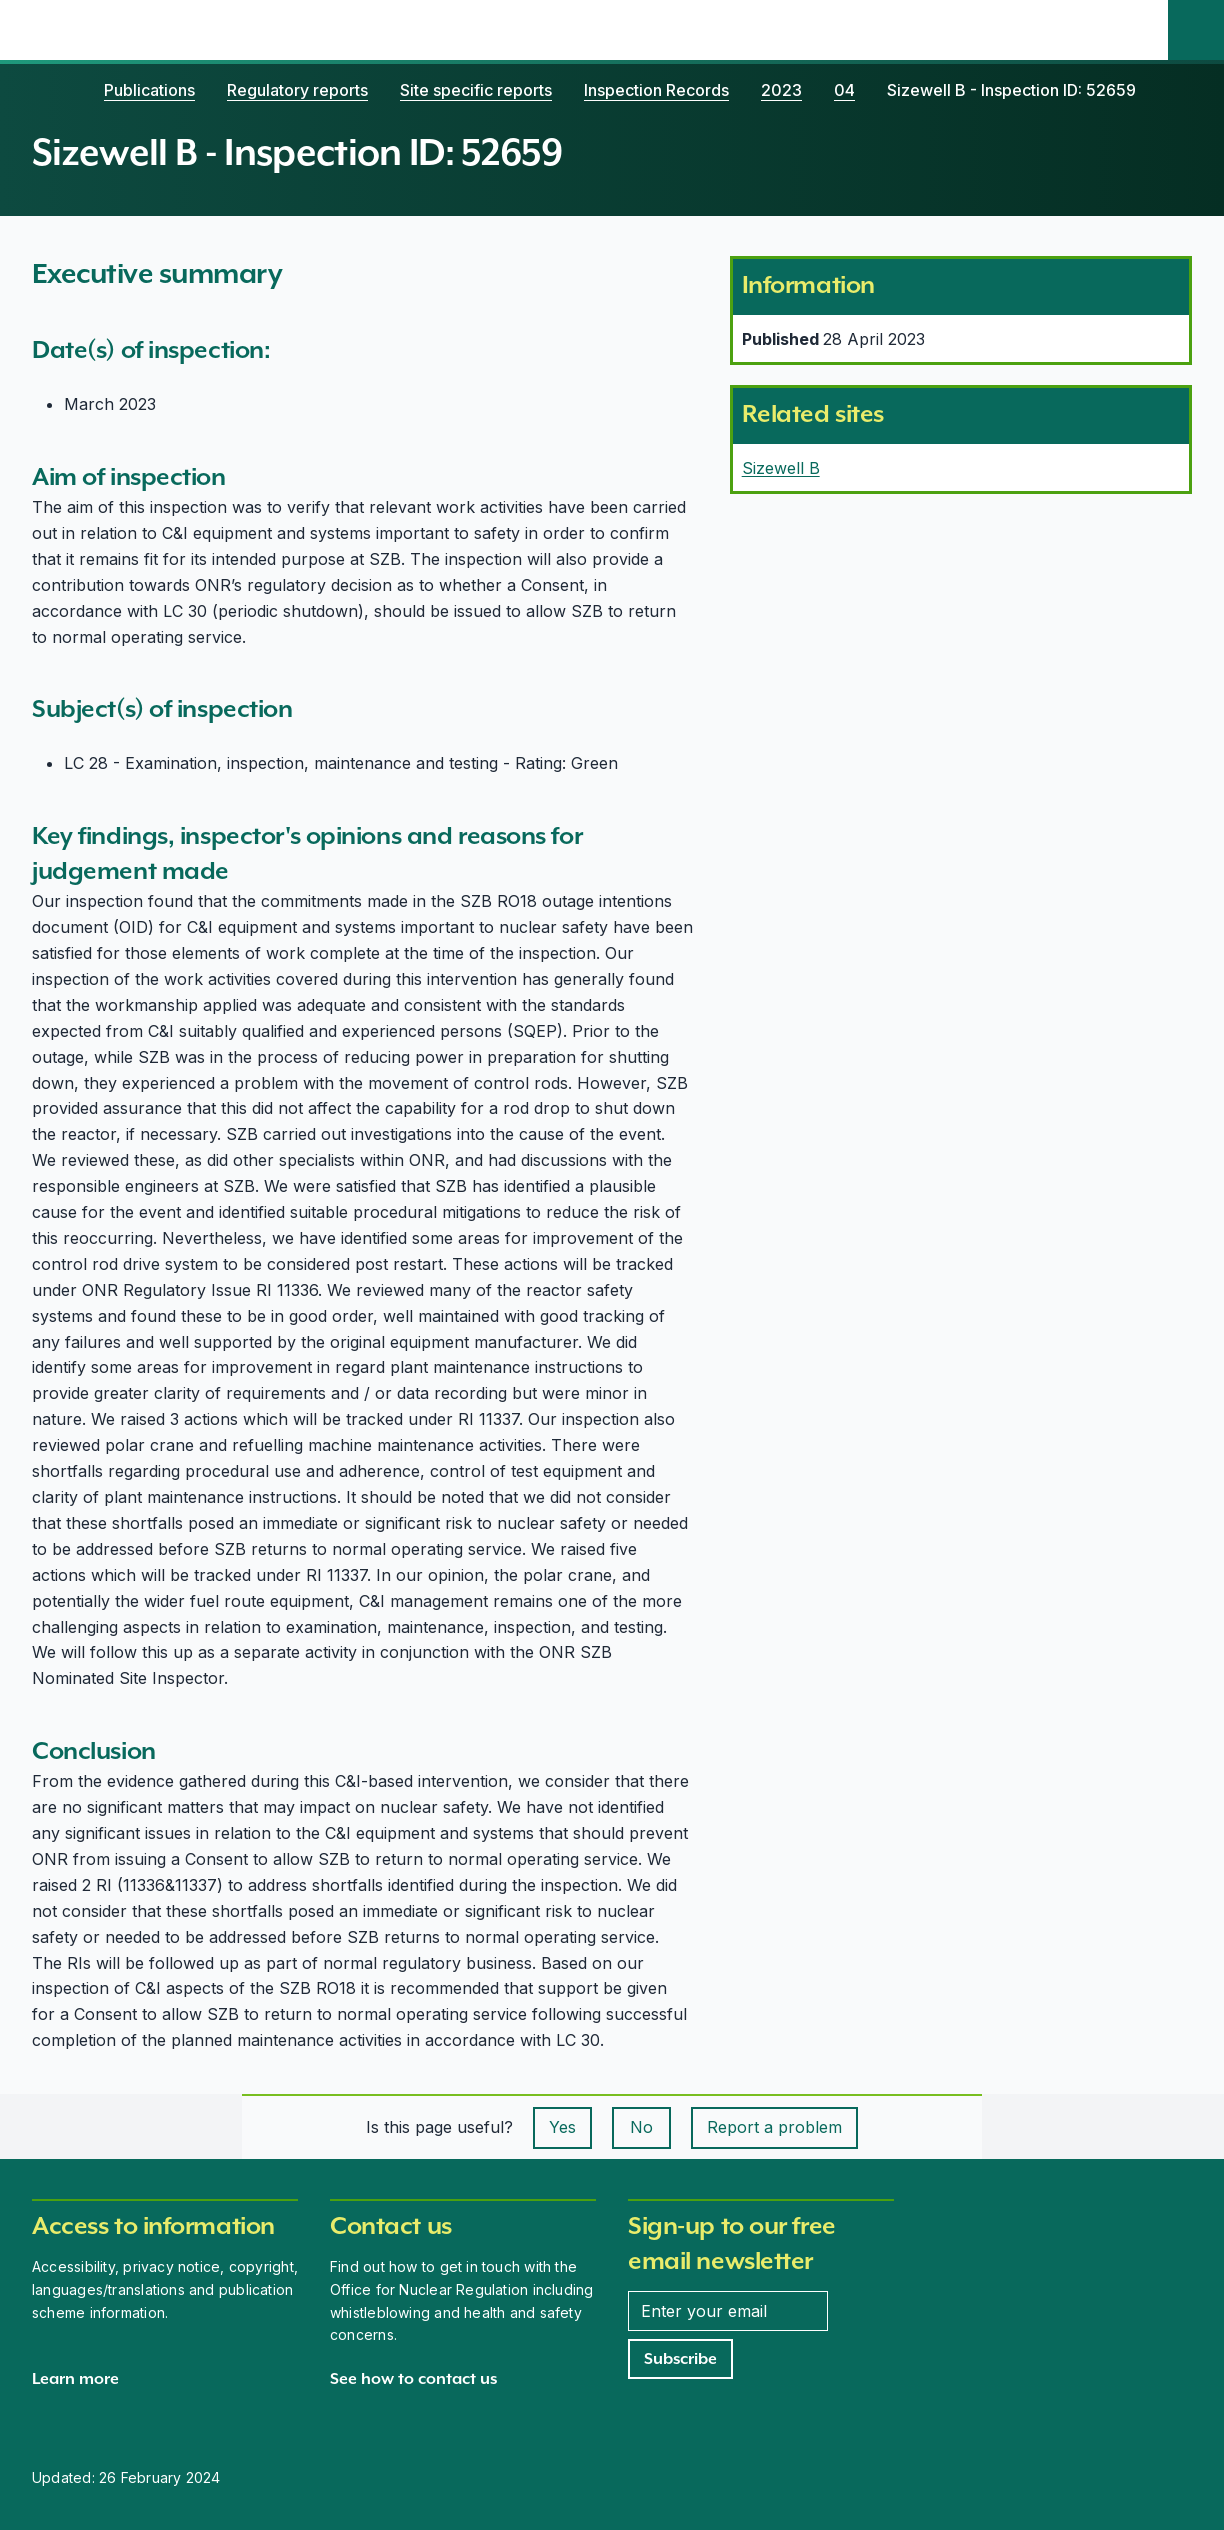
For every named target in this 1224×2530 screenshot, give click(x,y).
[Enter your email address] (728, 2311)
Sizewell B (781, 468)
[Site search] (1196, 30)
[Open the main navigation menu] (1140, 30)
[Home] (52, 90)
